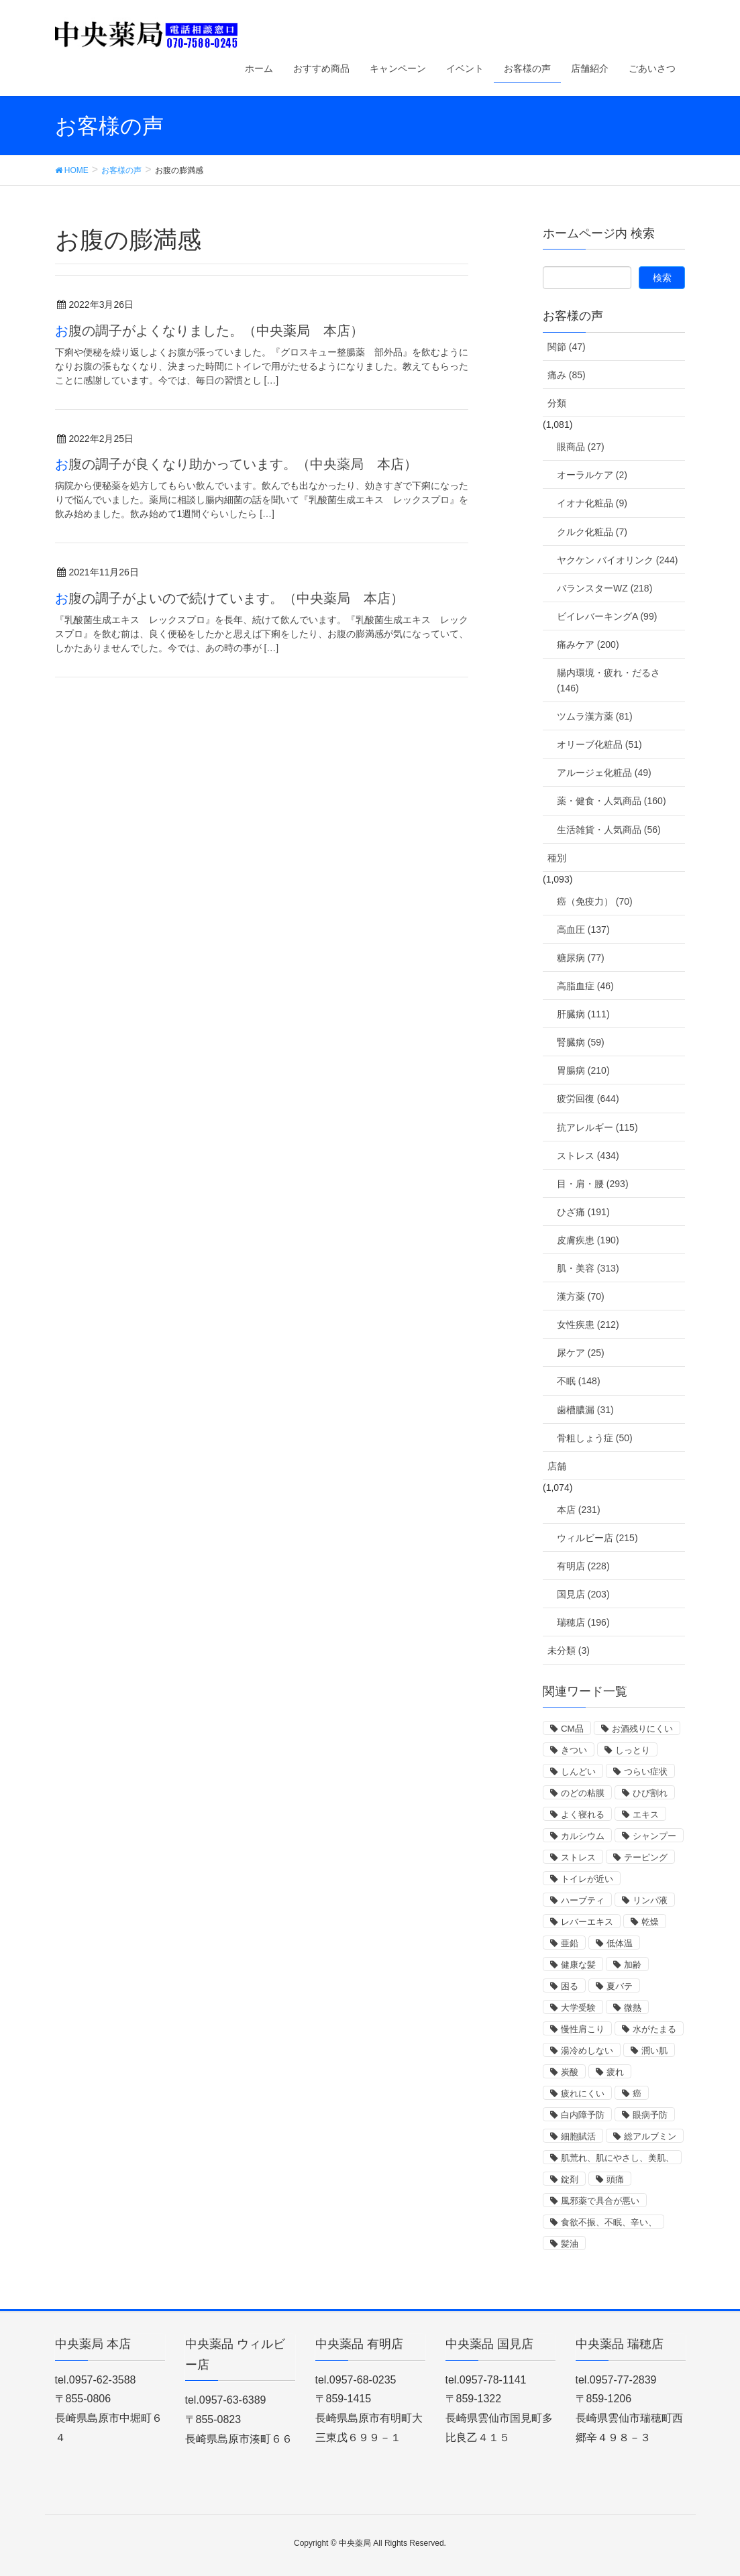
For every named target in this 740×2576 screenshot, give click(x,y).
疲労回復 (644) (588, 1098)
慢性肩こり (582, 2029)
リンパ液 (650, 1900)
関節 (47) (566, 346)
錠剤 (569, 2179)
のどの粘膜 (582, 1793)
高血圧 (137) (583, 929)
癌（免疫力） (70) (595, 901)
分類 (556, 403)
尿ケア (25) (580, 1352)
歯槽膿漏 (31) (585, 1409)
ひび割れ (650, 1793)
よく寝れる (582, 1814)
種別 (556, 857)
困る (569, 1986)
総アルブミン (650, 2136)
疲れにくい (582, 2093)
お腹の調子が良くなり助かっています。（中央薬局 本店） (236, 464)
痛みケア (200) (588, 644)
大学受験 (578, 2008)
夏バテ (619, 1986)
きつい (574, 1750)
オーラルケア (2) (592, 474)
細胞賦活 (578, 2136)
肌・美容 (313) (588, 1268)
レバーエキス (587, 1922)
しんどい (578, 1772)
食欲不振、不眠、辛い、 (609, 2222)
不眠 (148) (578, 1381)
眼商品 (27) (580, 446)
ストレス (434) (588, 1155)
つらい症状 (646, 1772)
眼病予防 (650, 2115)
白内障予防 (582, 2115)
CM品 (572, 1729)
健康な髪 (578, 1965)
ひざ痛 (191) (583, 1212)
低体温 (619, 1943)
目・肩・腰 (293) (593, 1183)
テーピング (646, 1857)
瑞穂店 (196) (583, 1622)
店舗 (556, 1466)
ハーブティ (582, 1900)
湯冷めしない (587, 2051)
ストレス (578, 1857)
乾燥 (650, 1922)
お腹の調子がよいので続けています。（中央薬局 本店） (229, 598)
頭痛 (615, 2179)
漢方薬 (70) (580, 1296)
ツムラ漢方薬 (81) (595, 716)
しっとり (632, 1750)
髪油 (569, 2244)
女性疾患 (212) (588, 1324)
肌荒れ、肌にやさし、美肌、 (617, 2158)
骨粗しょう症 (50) (595, 1438)
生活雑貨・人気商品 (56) (609, 829)
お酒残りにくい (642, 1729)
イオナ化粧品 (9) (592, 503)
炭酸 (569, 2072)
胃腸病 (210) (583, 1070)
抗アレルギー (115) (597, 1127)
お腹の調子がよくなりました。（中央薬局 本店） (209, 330)
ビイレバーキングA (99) (607, 616)
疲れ (615, 2072)
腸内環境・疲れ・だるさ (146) (608, 680)
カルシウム (582, 1836)
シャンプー (654, 1836)
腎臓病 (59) (580, 1042)
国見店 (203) (583, 1594)
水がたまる (654, 2029)
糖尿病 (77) (580, 957)
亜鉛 (569, 1943)
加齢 (632, 1965)
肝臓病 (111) (583, 1014)
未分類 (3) (568, 1650)
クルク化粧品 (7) (592, 531)
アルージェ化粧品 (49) (604, 772)
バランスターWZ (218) (604, 588)
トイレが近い (587, 1879)
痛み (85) (566, 375)
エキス (646, 1814)
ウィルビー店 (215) (597, 1537)
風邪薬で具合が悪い (600, 2201)
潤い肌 (654, 2051)
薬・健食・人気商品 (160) (611, 800)
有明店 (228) (583, 1566)
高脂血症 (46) (585, 986)
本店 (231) (578, 1509)
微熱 (632, 2008)
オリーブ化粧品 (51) (599, 744)
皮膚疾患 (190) (588, 1240)
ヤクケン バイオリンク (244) (617, 560)
